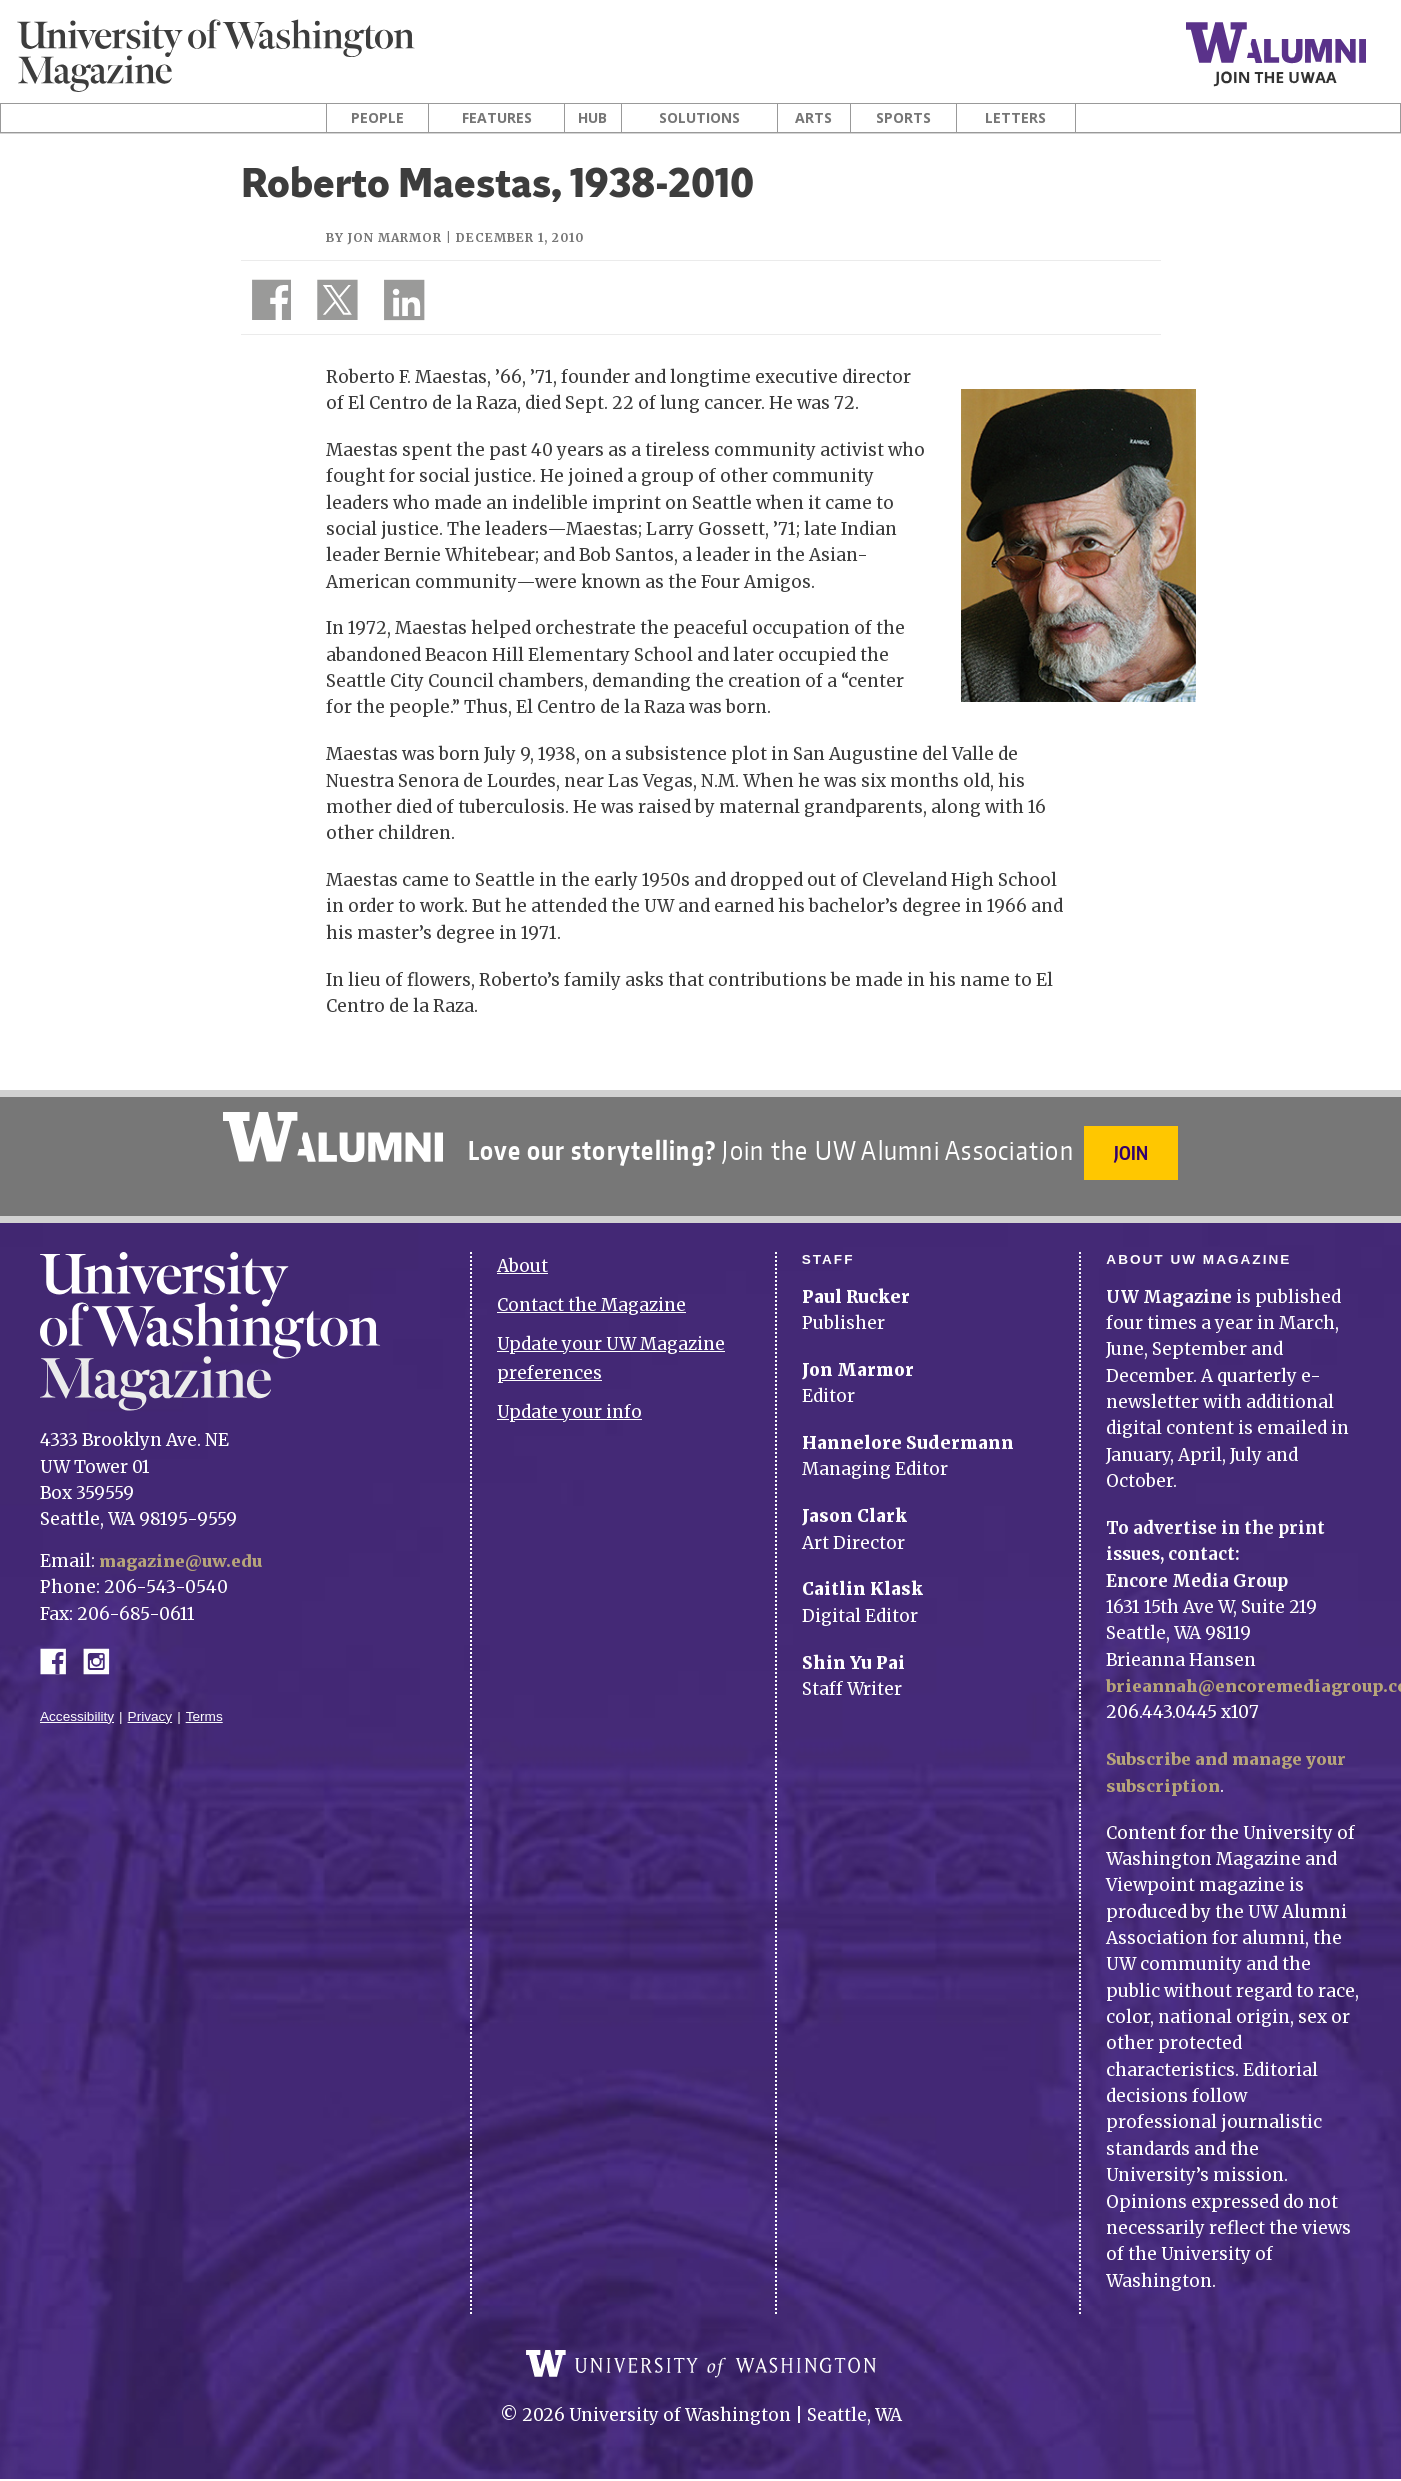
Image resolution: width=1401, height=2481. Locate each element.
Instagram (103, 1647)
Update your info (569, 1400)
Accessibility (77, 1704)
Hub (592, 118)
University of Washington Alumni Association (330, 1137)
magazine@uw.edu (184, 1549)
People (377, 118)
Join (1134, 1152)
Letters (1015, 118)
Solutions (699, 118)
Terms (204, 1704)
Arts (813, 118)
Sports (903, 118)
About (522, 1255)
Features (497, 118)
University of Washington (701, 2367)
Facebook (61, 1647)
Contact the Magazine (591, 1294)
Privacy (150, 1704)
